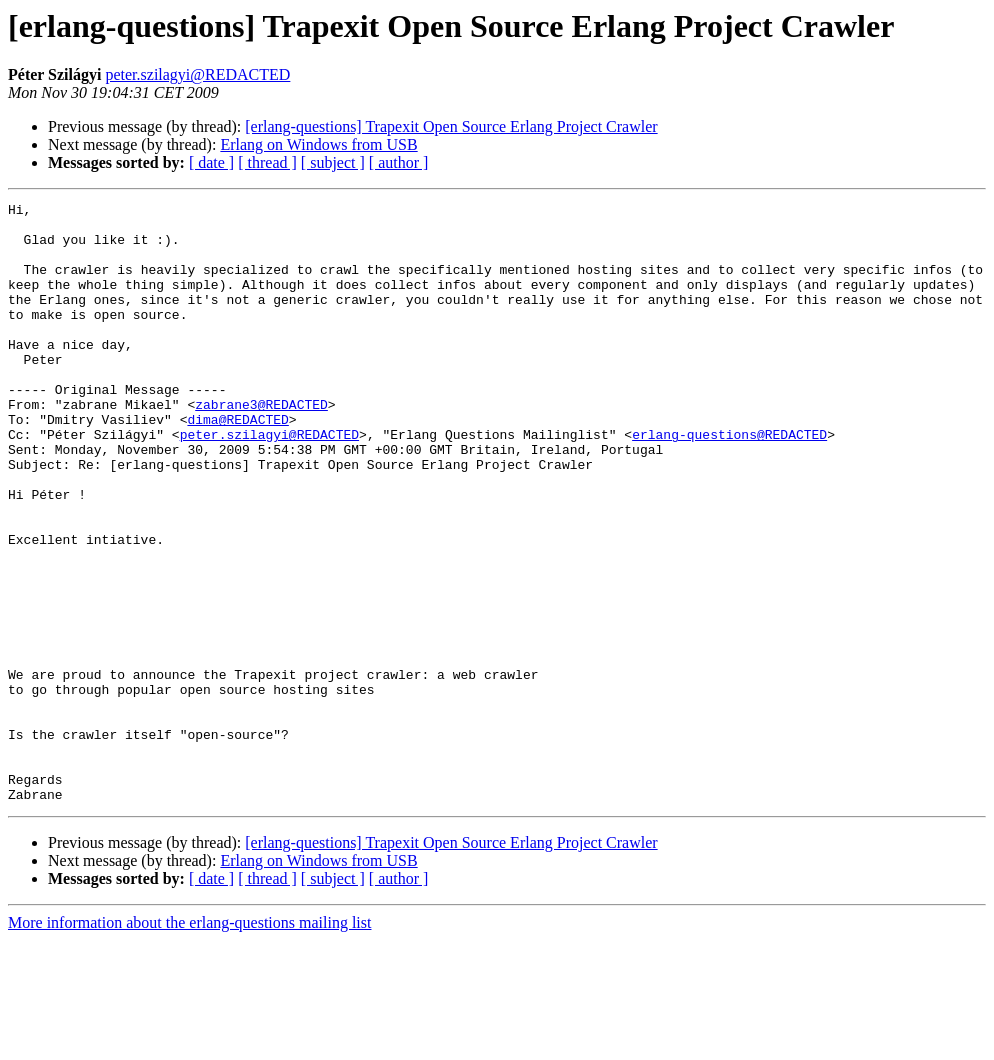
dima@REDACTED (237, 464)
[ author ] (399, 162)
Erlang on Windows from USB (318, 144)
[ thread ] (267, 162)
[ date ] (211, 162)
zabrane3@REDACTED (261, 446)
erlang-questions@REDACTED (729, 482)
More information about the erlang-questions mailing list (189, 1042)
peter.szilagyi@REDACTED (197, 74)
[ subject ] (333, 162)
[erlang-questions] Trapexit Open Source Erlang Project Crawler (451, 126)
